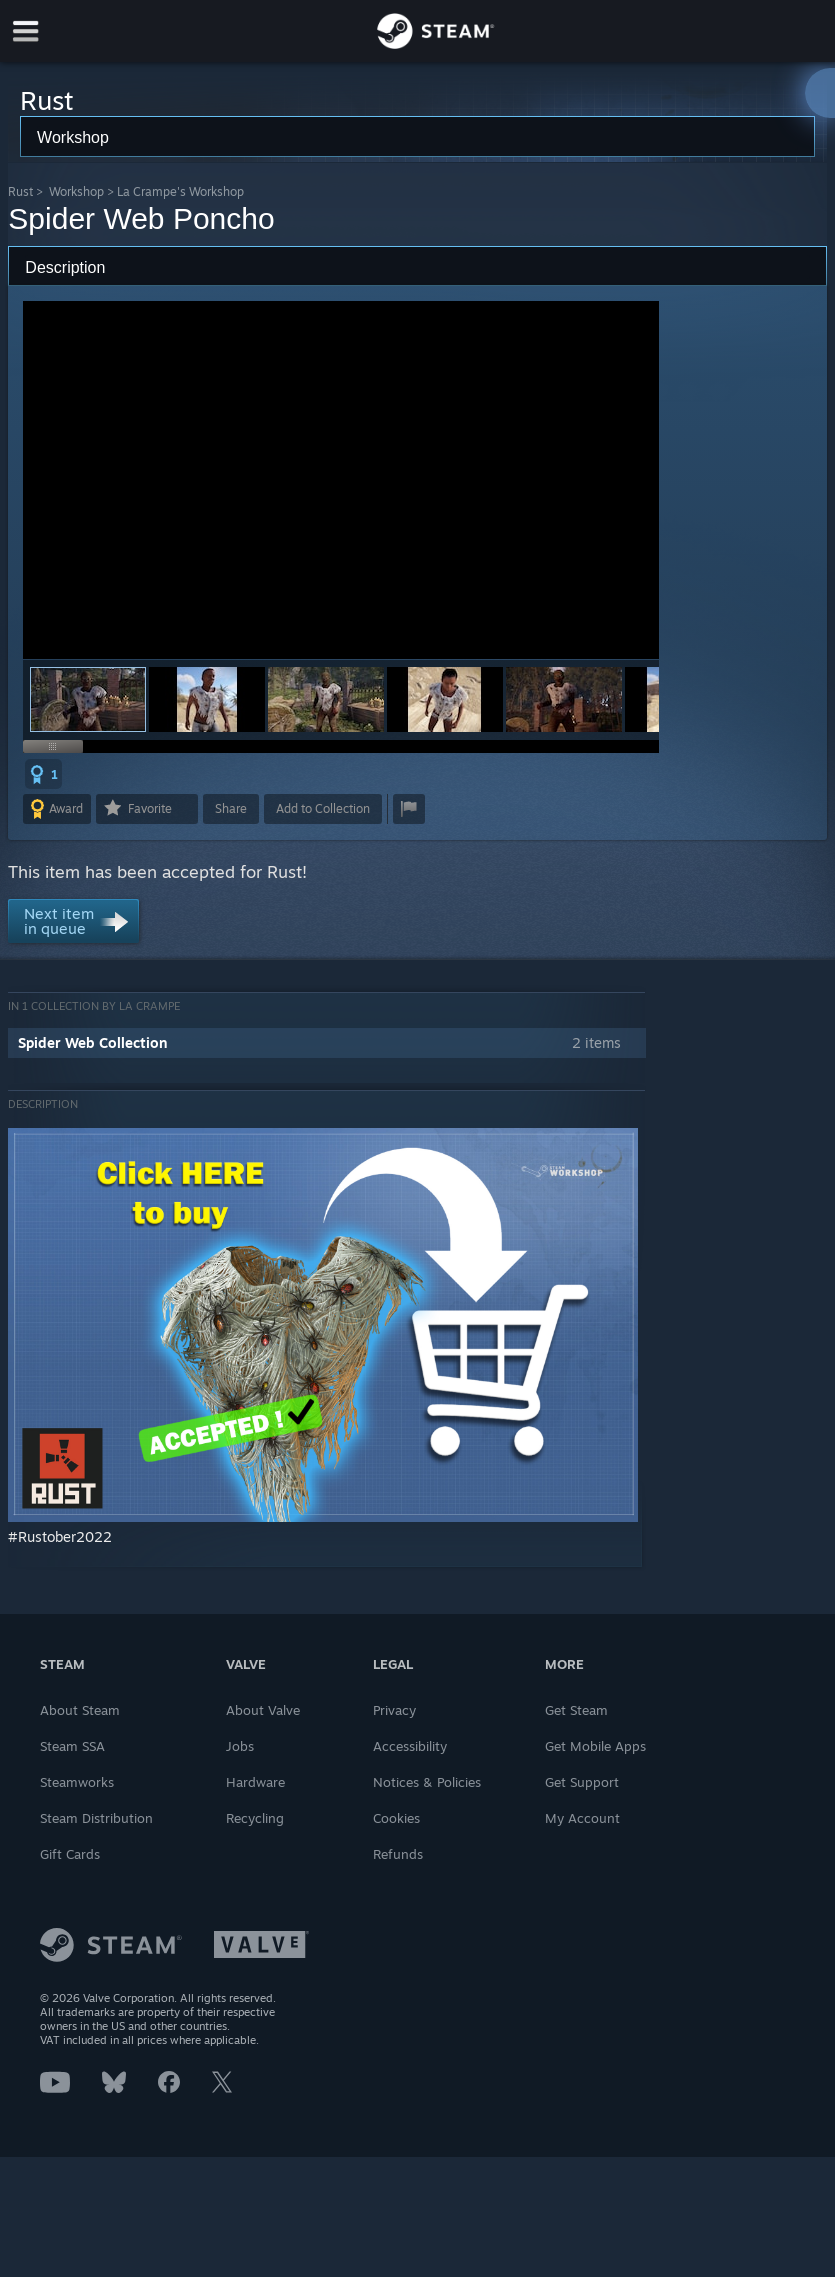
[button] (207, 699)
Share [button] (231, 808)
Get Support (582, 1782)
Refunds (398, 1854)
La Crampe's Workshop (180, 191)
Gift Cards (70, 1854)
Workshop (76, 191)
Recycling (255, 1818)
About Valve (263, 1710)
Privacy (394, 1710)
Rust (20, 191)
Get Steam (576, 1710)
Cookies (396, 1818)
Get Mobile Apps (595, 1746)
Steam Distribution (96, 1818)
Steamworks (77, 1782)
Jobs (240, 1746)
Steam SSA (72, 1746)
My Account (582, 1818)
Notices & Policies (427, 1782)
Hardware (255, 1782)
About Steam (80, 1710)
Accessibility (410, 1746)
